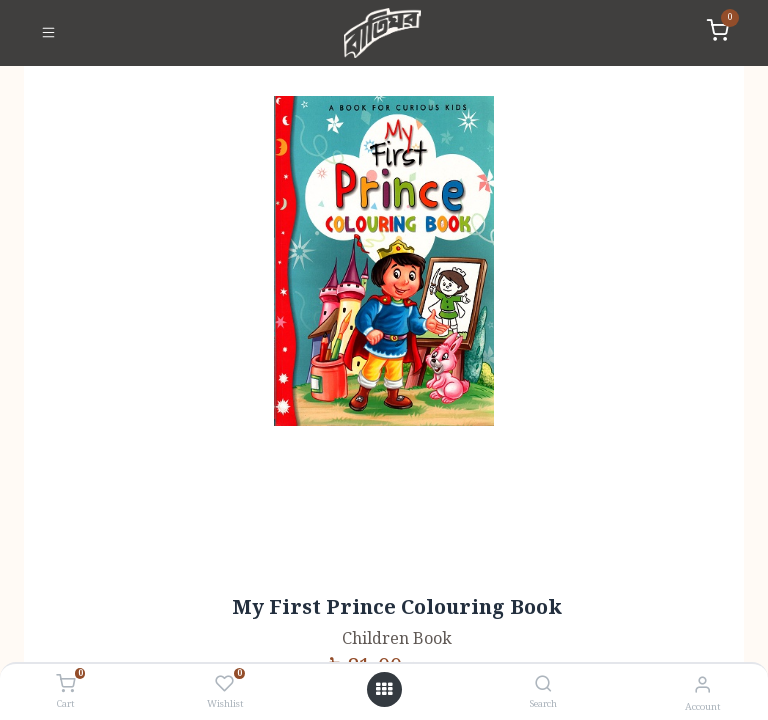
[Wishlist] (224, 685)
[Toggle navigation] (48, 33)
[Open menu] (384, 690)
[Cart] (65, 685)
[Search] (543, 685)
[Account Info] (702, 685)
